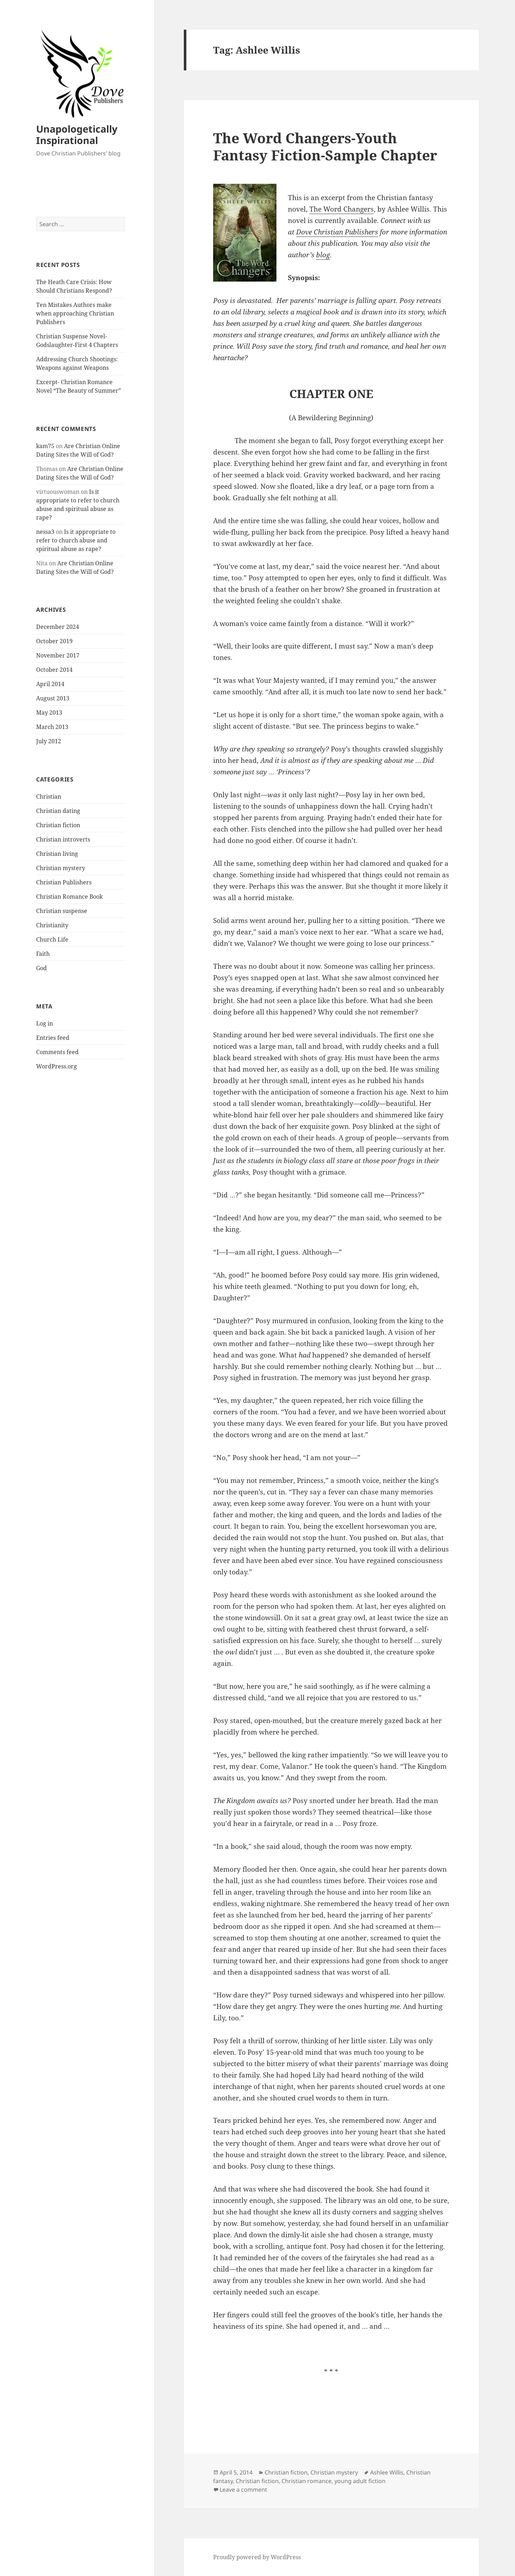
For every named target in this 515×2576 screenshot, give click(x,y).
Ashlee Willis (386, 2472)
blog (323, 254)
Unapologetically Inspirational (76, 134)
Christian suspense (61, 911)
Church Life (52, 939)
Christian (48, 796)
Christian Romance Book (69, 896)
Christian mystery (60, 868)
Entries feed (52, 1038)
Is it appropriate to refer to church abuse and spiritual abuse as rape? (76, 540)
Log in (44, 1023)
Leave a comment (243, 2489)
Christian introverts (63, 839)
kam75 (45, 446)
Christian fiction (58, 825)
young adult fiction (360, 2481)
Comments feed (57, 1052)
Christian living (57, 854)
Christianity (52, 925)
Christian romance (306, 2481)
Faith (43, 954)
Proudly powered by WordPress (257, 2557)
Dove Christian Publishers (337, 232)
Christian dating (58, 811)
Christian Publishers (64, 882)
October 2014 (54, 670)
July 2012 (48, 741)
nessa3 (45, 532)
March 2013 (52, 727)
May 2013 (49, 712)
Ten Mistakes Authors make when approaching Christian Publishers (75, 313)
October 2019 (54, 641)
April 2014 (50, 684)
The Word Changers (341, 209)
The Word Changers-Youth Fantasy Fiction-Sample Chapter (325, 146)
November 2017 (57, 655)
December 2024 (57, 627)
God (41, 968)
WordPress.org (56, 1066)
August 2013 (52, 698)
